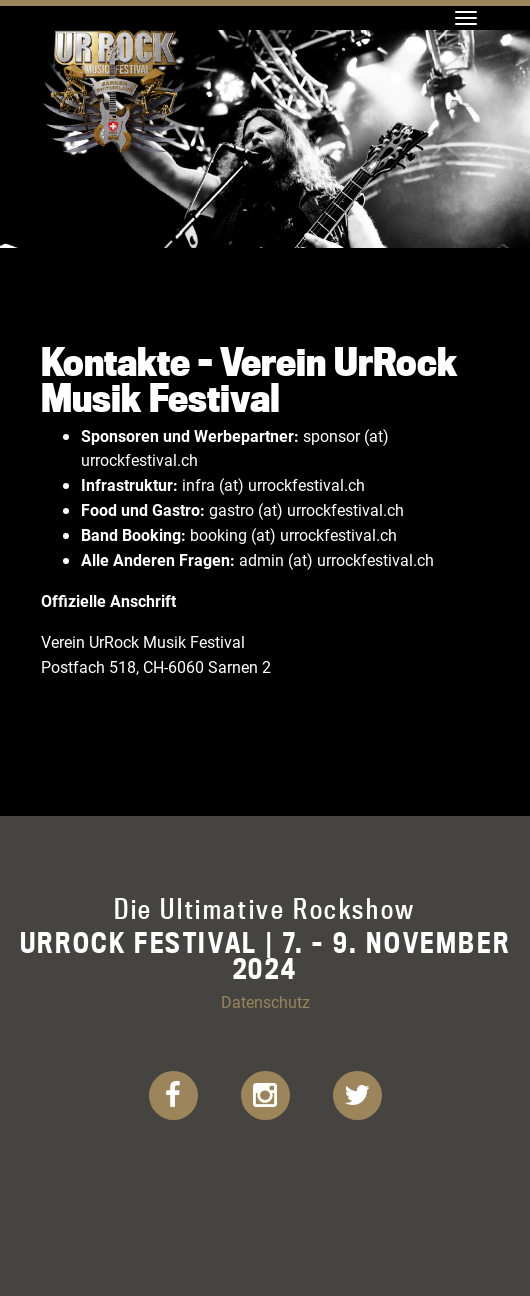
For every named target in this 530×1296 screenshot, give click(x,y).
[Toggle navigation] (466, 18)
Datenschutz (265, 1001)
